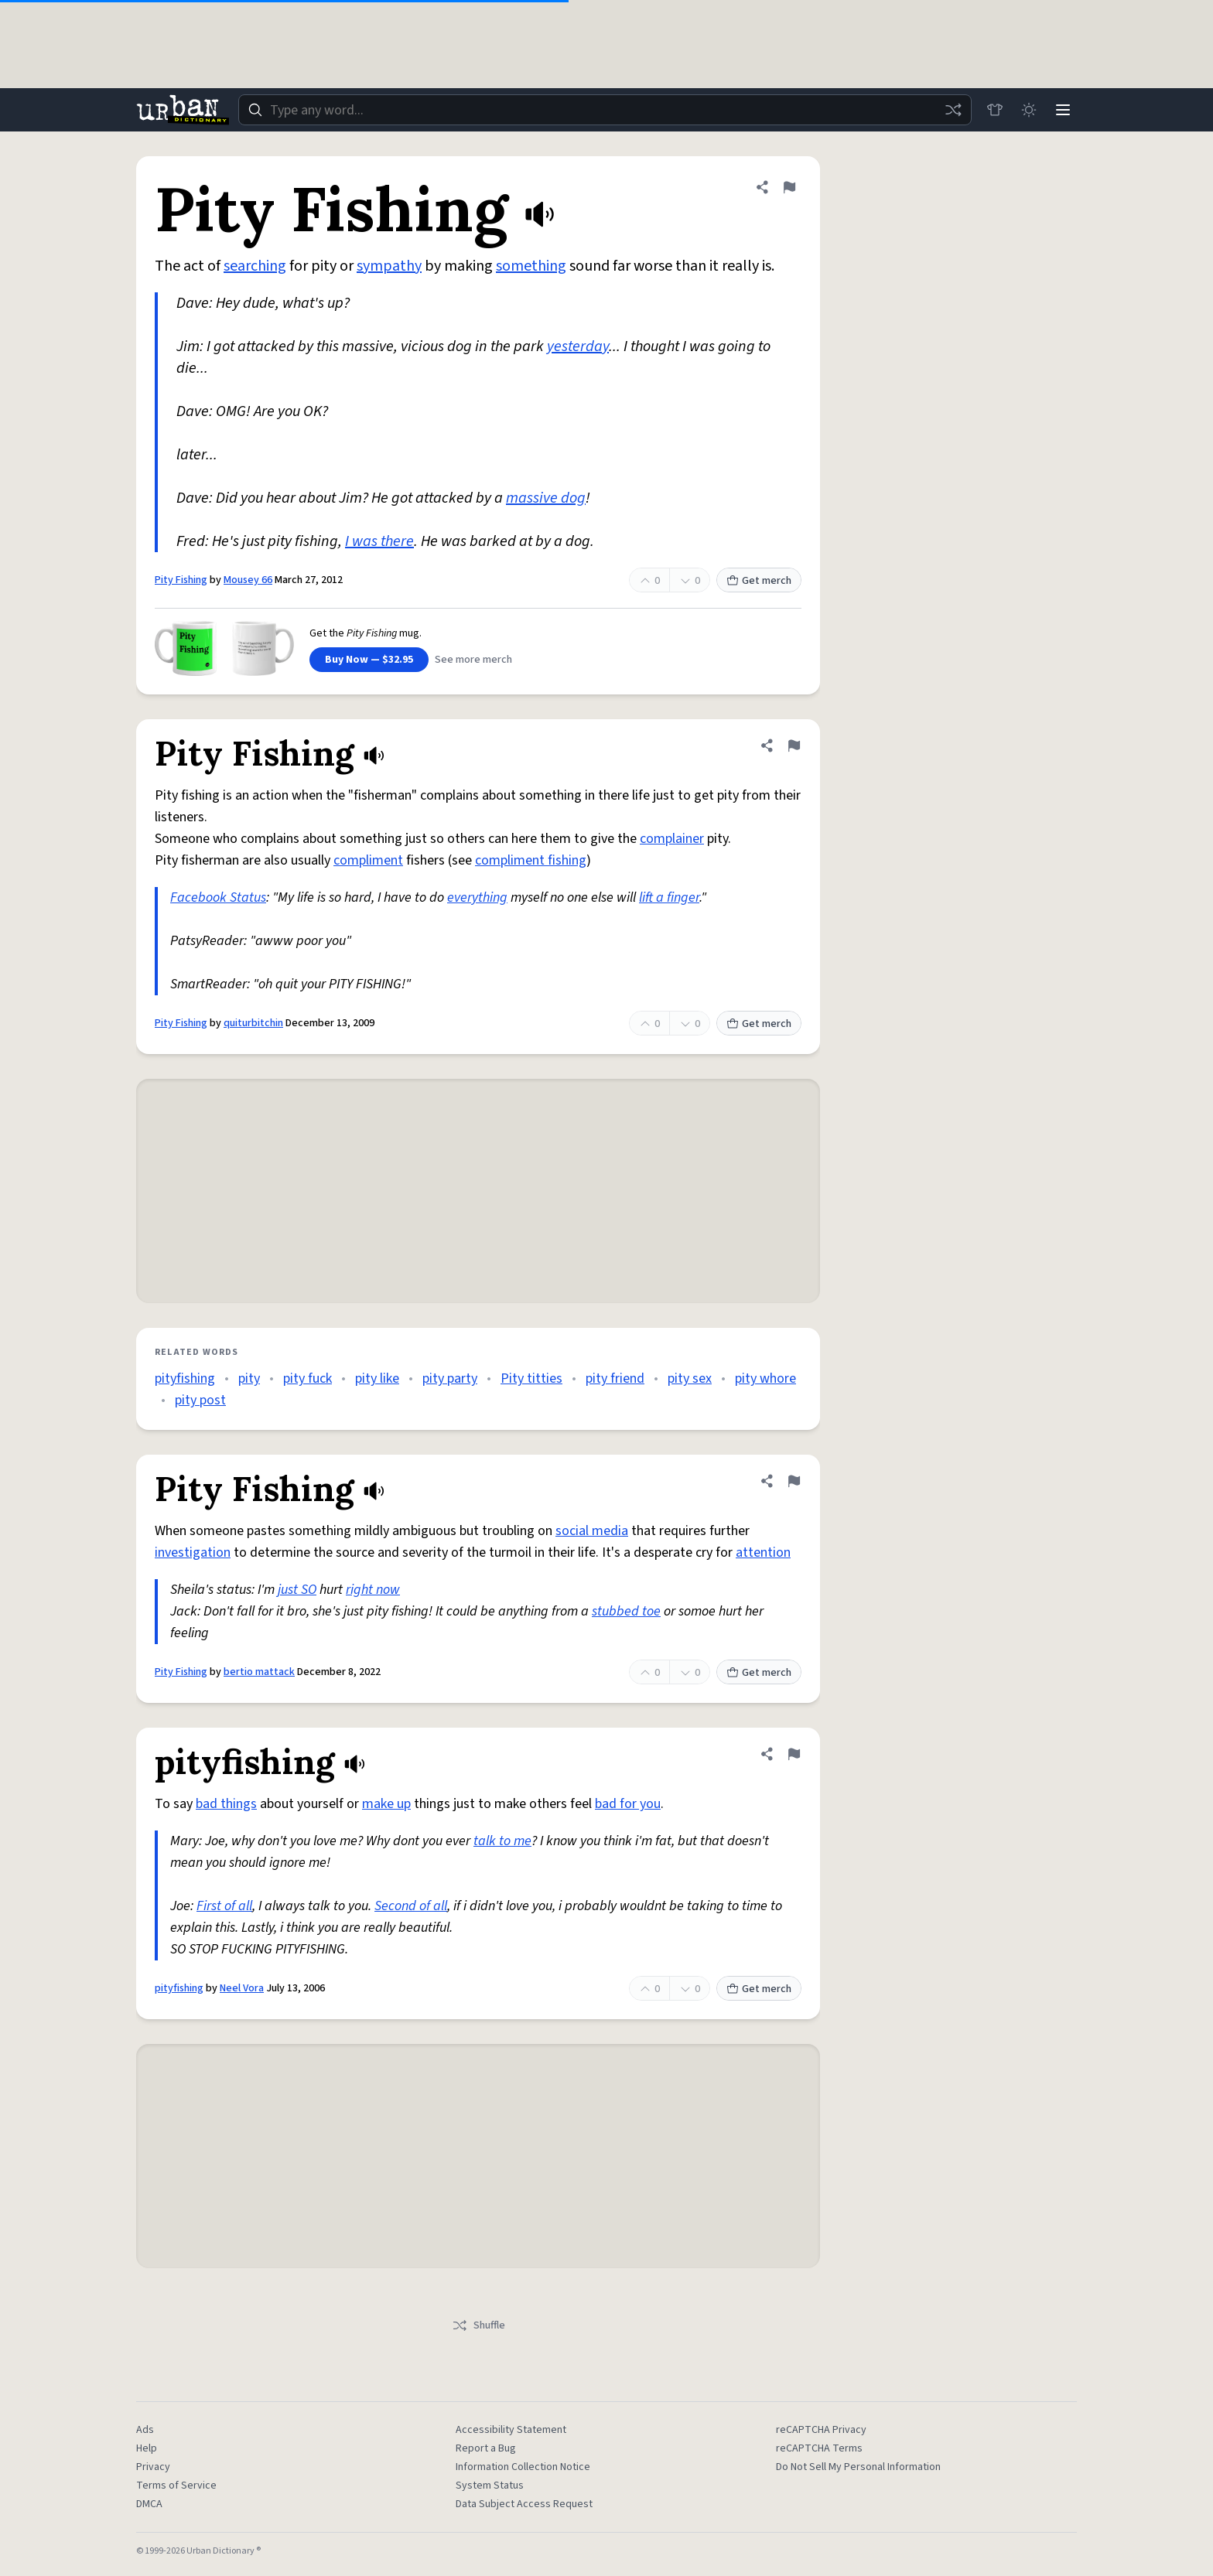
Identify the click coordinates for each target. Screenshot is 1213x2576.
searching (255, 266)
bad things (226, 1803)
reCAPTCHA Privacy (821, 2430)
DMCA (149, 2504)
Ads (145, 2430)
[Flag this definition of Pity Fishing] (789, 187)
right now (373, 1589)
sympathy (389, 266)
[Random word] (953, 110)
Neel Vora (242, 1988)
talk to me (502, 1841)
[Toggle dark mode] (1029, 110)
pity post (200, 1400)
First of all (224, 1906)
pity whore (765, 1378)
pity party (449, 1378)
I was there (379, 541)
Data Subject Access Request (524, 2504)
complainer (672, 838)
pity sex (690, 1378)
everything (477, 897)
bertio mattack (259, 1672)
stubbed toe (626, 1611)
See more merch (473, 659)
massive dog (546, 498)
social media (591, 1530)
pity (249, 1378)
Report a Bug (486, 2448)
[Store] (995, 110)
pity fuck (307, 1378)
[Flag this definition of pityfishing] (793, 1754)
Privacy (153, 2467)
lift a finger (669, 897)
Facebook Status (218, 897)
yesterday (578, 346)
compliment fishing (530, 860)
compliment (368, 860)
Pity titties (531, 1378)
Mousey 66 (248, 580)
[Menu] (1063, 110)
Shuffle (478, 2325)
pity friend (615, 1378)
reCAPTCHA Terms (819, 2448)
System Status (490, 2485)
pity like (377, 1378)
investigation (193, 1552)
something (531, 266)
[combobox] (605, 109)
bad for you (628, 1803)
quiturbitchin (253, 1023)
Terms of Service (176, 2485)
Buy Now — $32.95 (369, 659)
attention (763, 1552)
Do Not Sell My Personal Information (858, 2467)
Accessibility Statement (511, 2430)
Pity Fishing (181, 580)
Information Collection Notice (523, 2467)
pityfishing (185, 1378)
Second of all (410, 1906)
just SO (297, 1589)
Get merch (758, 581)
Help (146, 2448)
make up (386, 1803)
